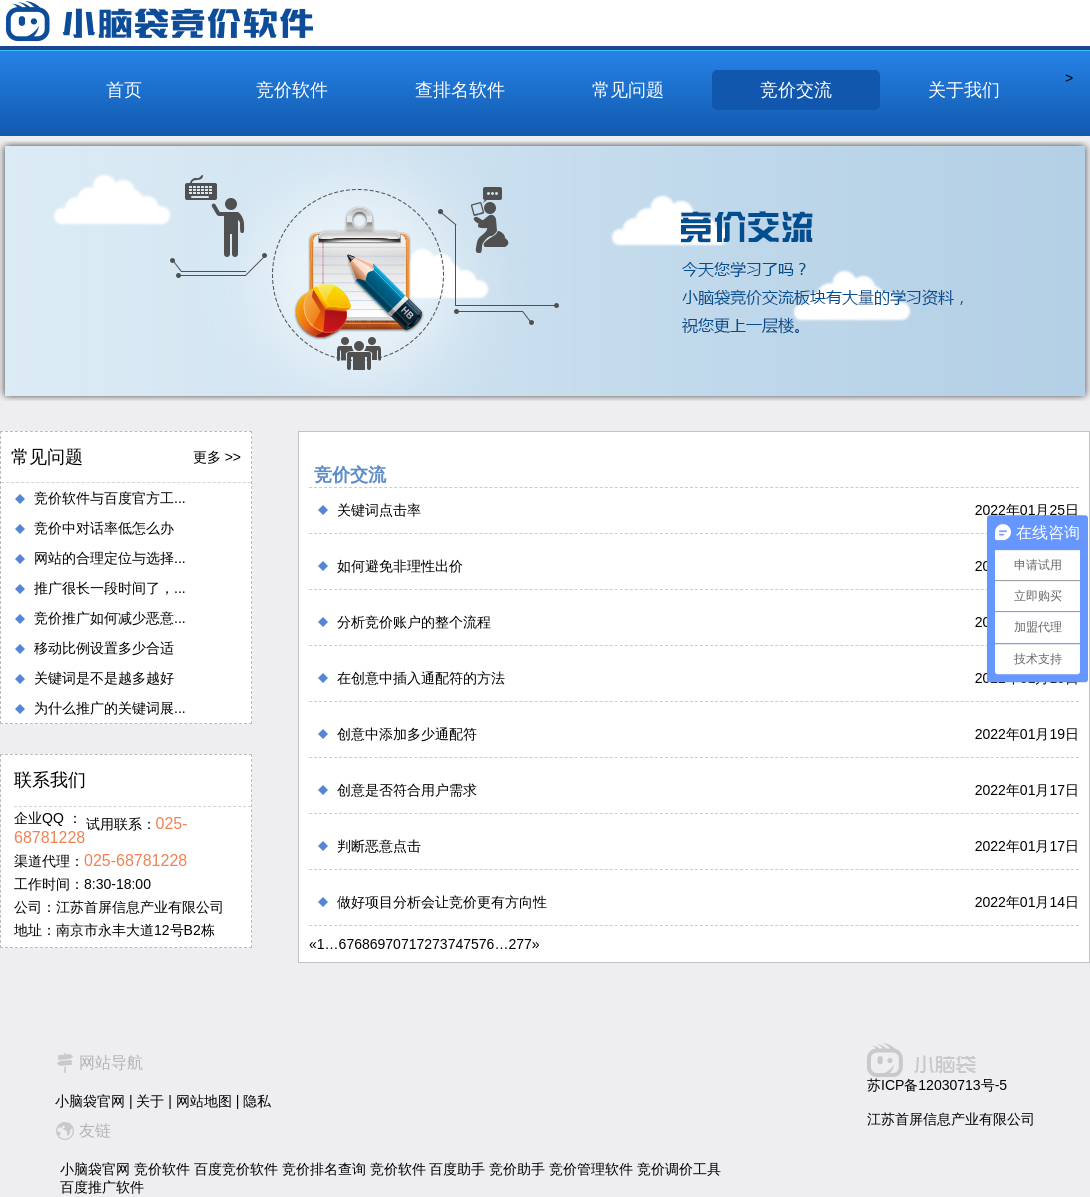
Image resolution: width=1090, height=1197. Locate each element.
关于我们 (964, 90)
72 (424, 944)
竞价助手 (517, 1169)
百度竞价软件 (236, 1169)
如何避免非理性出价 (400, 566)
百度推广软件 (102, 1187)
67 (347, 944)
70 (393, 944)
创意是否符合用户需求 (407, 790)
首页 (124, 90)
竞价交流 (796, 90)
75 (471, 944)
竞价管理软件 (591, 1169)
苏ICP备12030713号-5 (937, 1085)
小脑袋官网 (90, 1101)
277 (519, 944)
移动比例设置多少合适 (104, 648)
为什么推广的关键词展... (110, 708)
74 (456, 944)
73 (440, 944)
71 (409, 944)
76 (487, 944)
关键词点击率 (379, 510)
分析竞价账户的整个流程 (414, 622)
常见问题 (628, 90)
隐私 (257, 1101)
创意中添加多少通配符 (407, 734)
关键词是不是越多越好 (104, 678)
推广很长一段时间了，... (110, 588)
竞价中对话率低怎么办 (104, 528)
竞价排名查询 (324, 1169)
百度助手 (457, 1169)
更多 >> (217, 457)
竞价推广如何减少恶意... (110, 618)
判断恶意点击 (379, 846)
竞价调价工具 (679, 1169)
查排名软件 (460, 90)
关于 (150, 1101)
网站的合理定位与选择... (110, 558)
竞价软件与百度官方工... (110, 498)
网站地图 (204, 1101)
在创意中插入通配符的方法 (421, 678)
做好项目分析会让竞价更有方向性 (442, 902)
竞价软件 (292, 90)
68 (362, 944)
